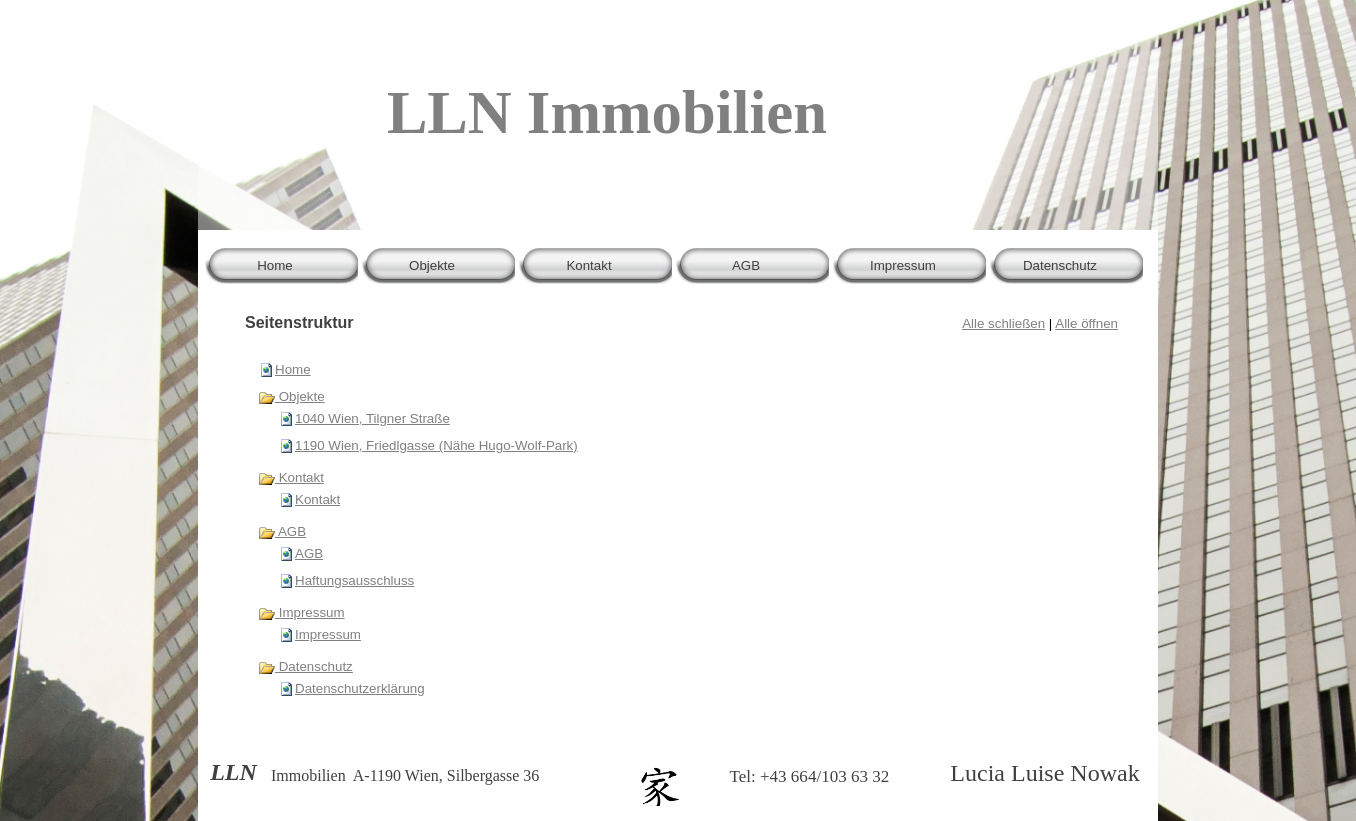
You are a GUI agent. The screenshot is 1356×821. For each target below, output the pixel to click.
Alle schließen (1003, 323)
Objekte (291, 396)
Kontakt (291, 477)
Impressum (301, 612)
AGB (282, 531)
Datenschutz (305, 666)
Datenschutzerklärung (360, 688)
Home (293, 369)
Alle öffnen (1086, 323)
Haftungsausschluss (354, 580)
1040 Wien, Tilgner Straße (372, 418)
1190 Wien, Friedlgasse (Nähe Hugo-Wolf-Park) (436, 445)
